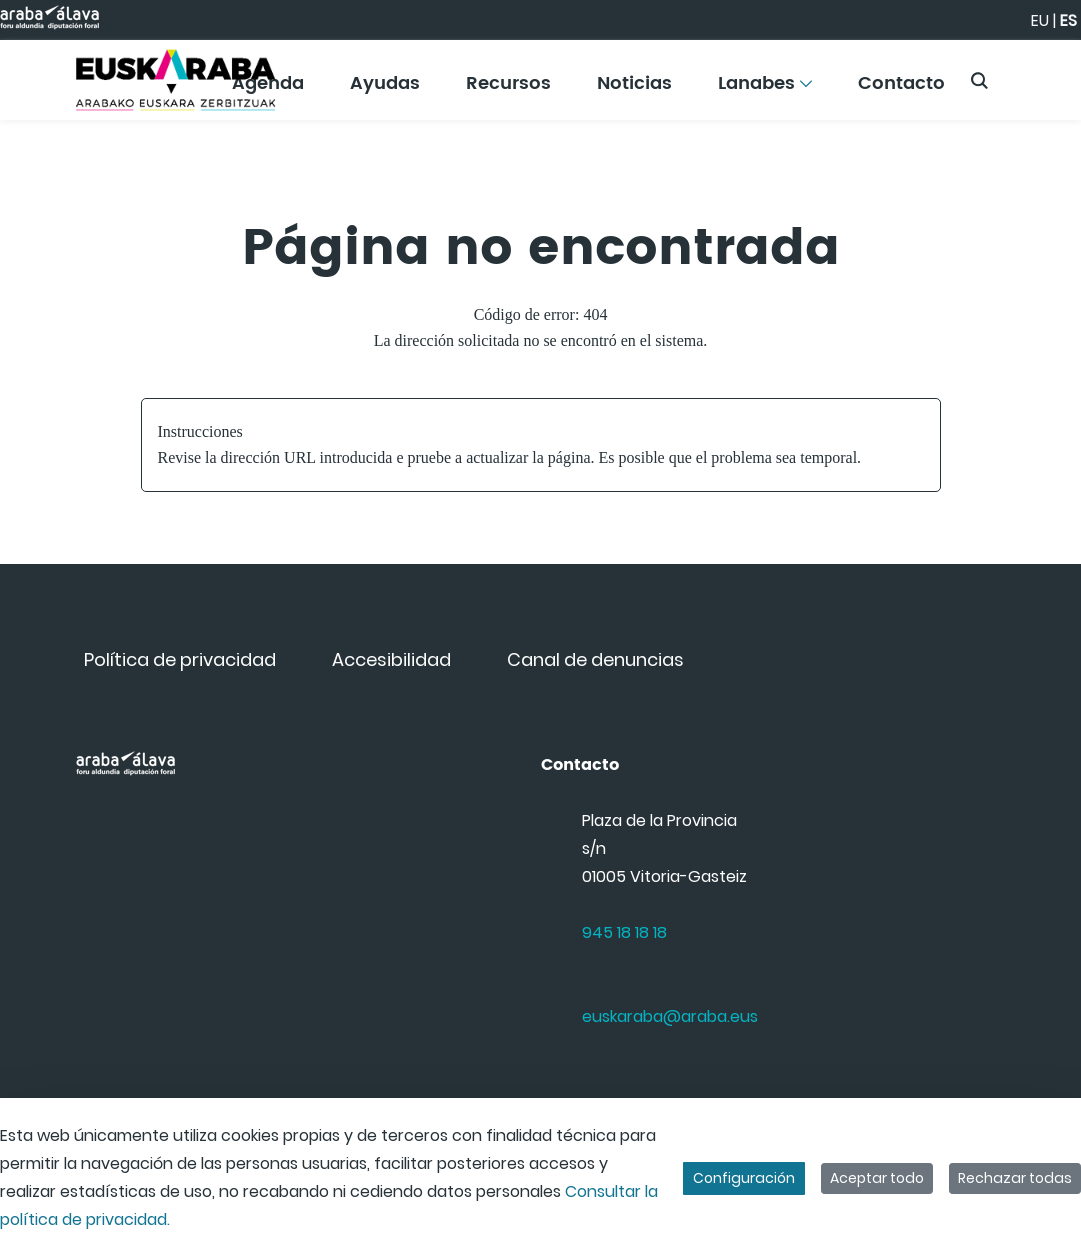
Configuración (744, 1178)
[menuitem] (386, 90)
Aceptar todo (877, 1178)
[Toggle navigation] (1031, 75)
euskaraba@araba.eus (670, 1016)
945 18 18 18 (624, 932)
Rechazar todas (1015, 1178)
